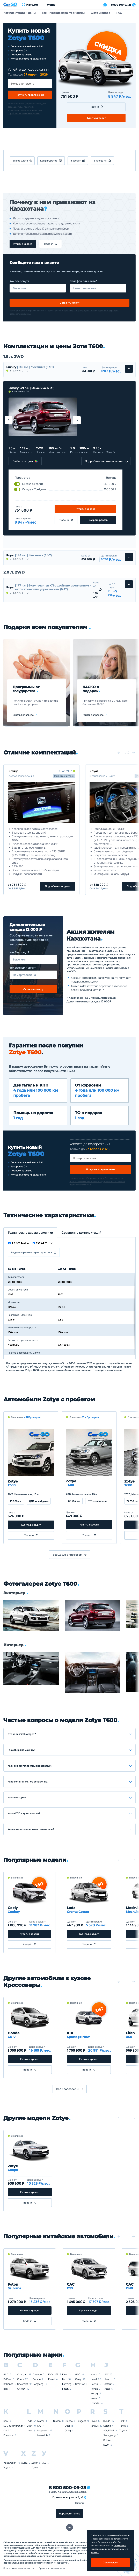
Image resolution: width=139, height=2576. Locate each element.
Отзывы (79, 2503)
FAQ (119, 12)
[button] (8, 420)
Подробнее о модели (57, 886)
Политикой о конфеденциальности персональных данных (109, 2549)
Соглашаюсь (110, 2562)
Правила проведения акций (52, 2568)
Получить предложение (30, 94)
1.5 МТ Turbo (20, 1243)
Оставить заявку (69, 302)
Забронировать (98, 520)
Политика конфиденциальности (18, 2568)
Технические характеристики (63, 12)
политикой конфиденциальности (80, 310)
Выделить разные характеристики (31, 1252)
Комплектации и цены (19, 12)
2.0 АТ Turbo (44, 1243)
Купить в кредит (96, 118)
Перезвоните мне (69, 2513)
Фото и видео (100, 12)
